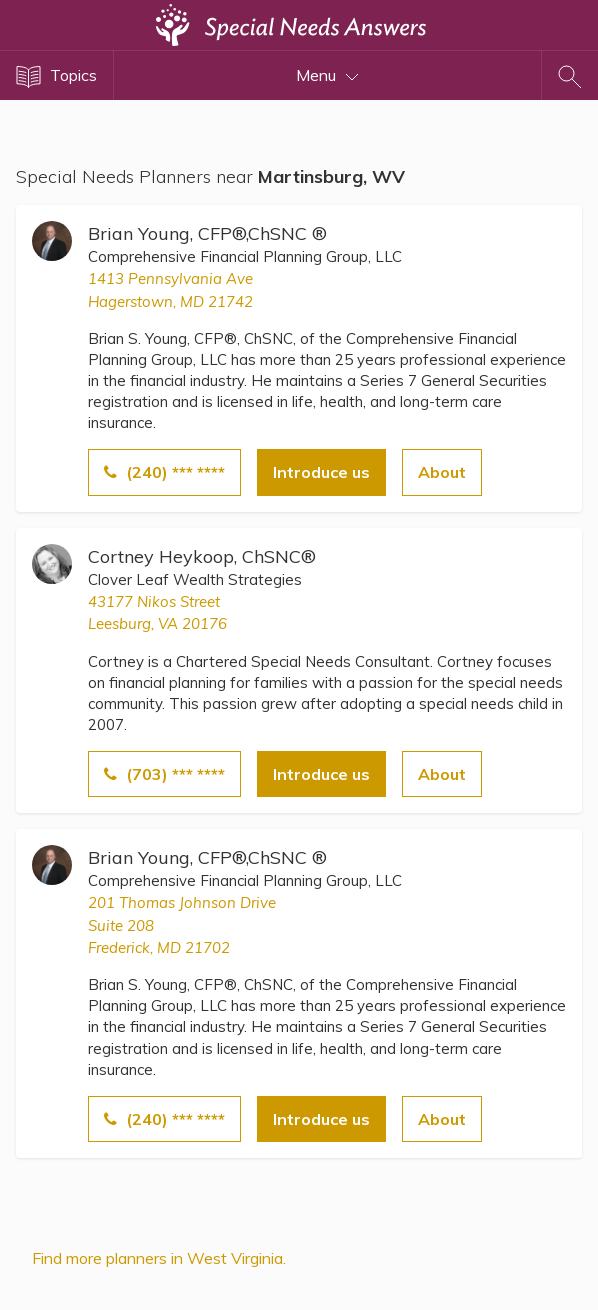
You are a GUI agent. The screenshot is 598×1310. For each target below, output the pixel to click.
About (442, 472)
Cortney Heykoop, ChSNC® (202, 556)
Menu (327, 75)
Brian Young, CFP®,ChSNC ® (207, 233)
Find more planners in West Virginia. (159, 1258)
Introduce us (321, 472)
